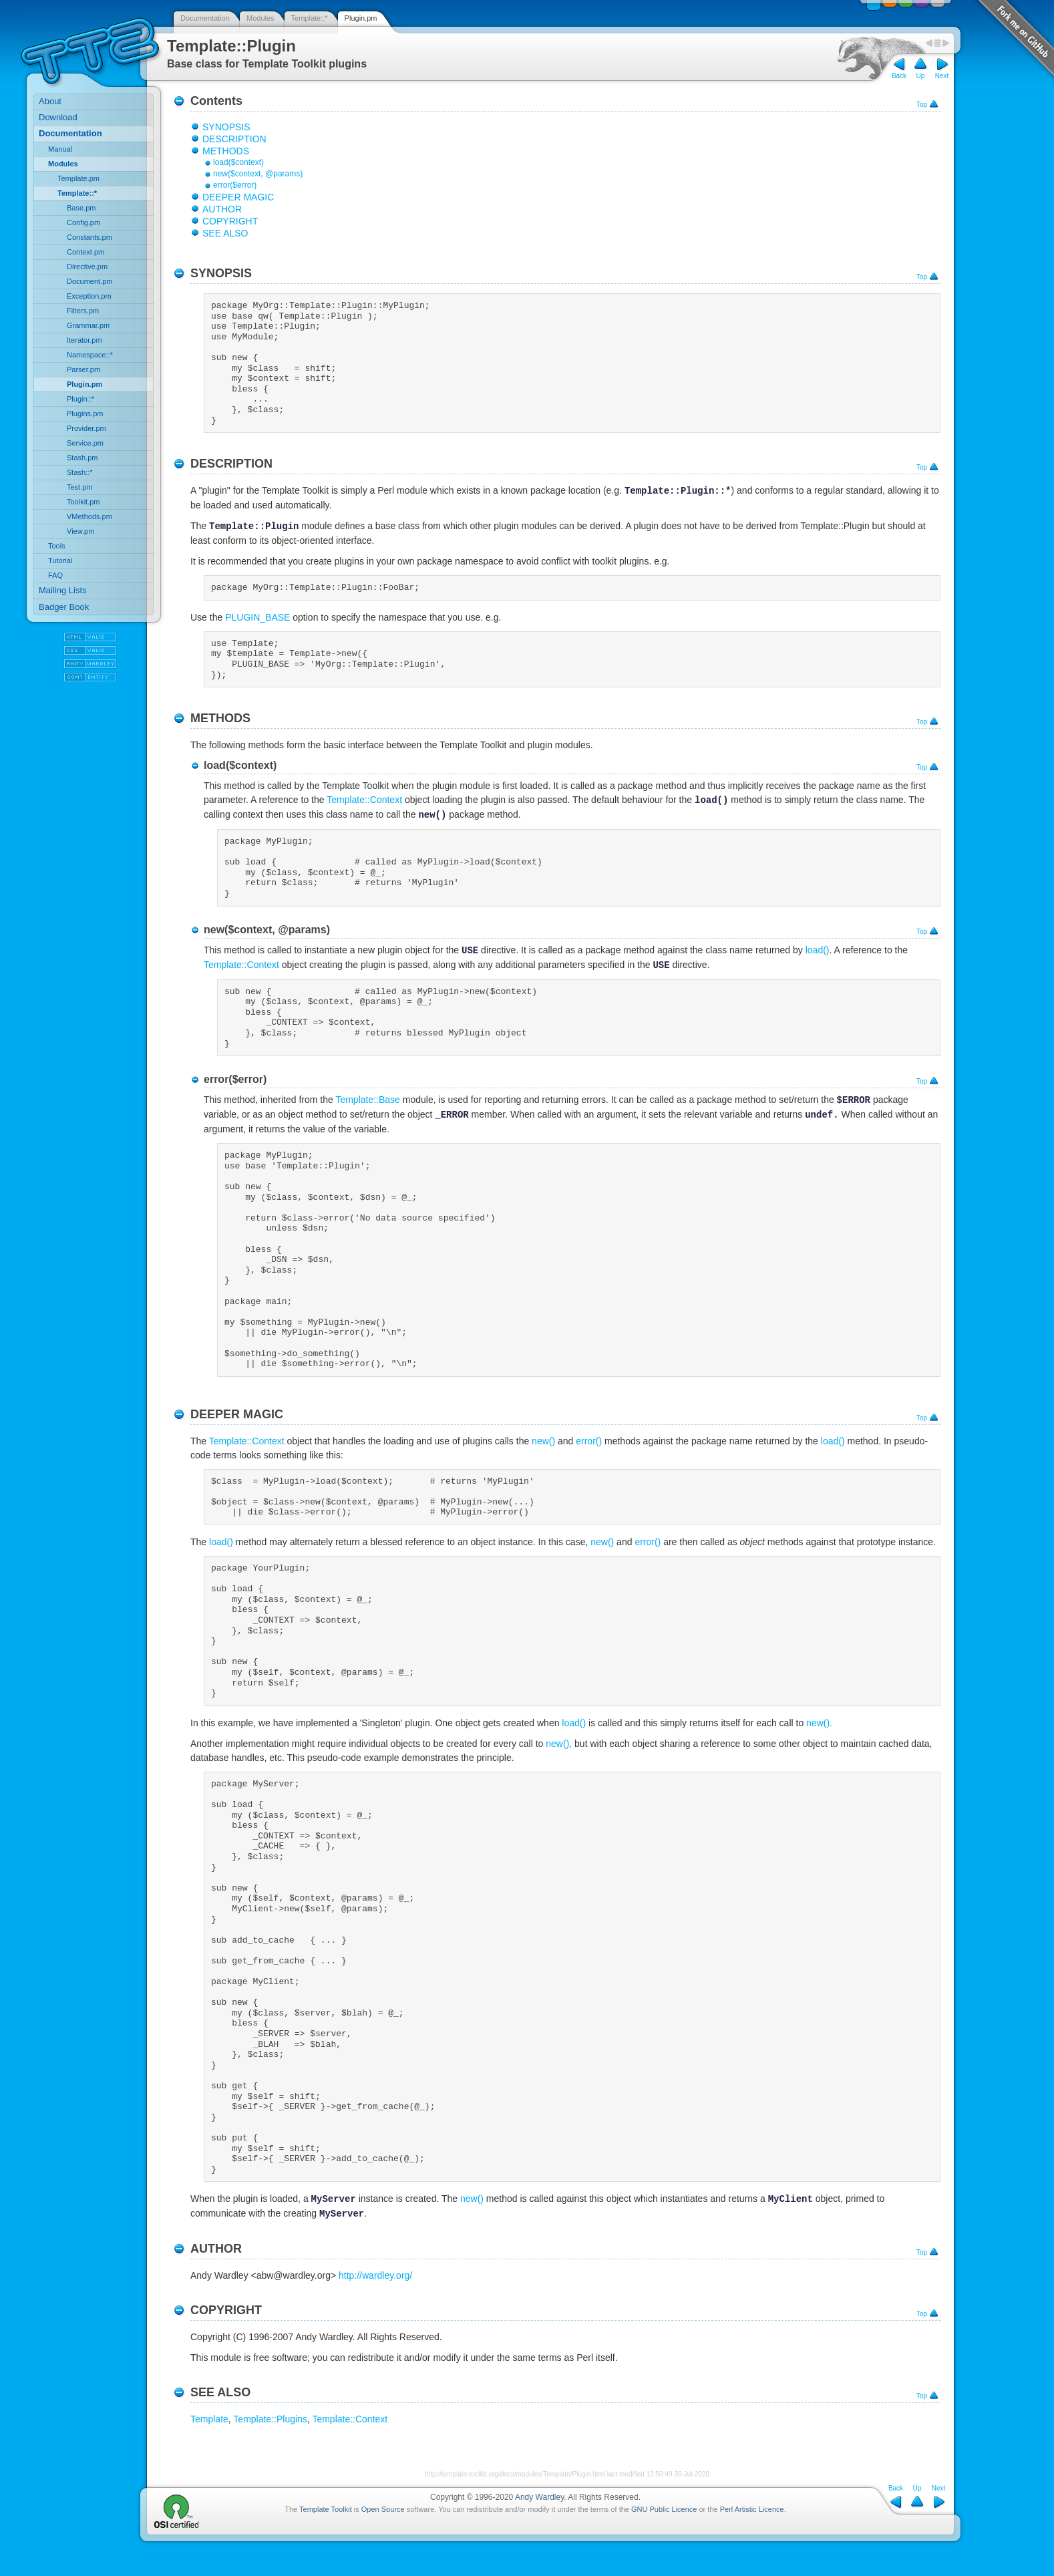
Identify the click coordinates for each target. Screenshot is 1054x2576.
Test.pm (80, 487)
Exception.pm (89, 296)
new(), (559, 1743)
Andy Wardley (539, 2497)
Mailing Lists (63, 590)
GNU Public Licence (664, 2509)
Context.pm (85, 252)
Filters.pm (83, 311)
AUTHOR (222, 209)
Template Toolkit (325, 2509)
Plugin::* (80, 399)
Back (899, 75)
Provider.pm (86, 428)
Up (920, 75)
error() (589, 1441)
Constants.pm (89, 237)
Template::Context (364, 800)
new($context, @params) (258, 173)
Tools (56, 546)
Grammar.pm (88, 325)
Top (921, 104)
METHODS (225, 151)
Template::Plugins (270, 2419)
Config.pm (83, 222)
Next (942, 75)
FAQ (55, 575)
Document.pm (89, 281)
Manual (60, 149)
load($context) (238, 162)
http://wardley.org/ (375, 2275)
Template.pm (78, 178)
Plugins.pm (85, 414)
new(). (819, 1723)
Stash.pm (82, 458)
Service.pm (85, 443)
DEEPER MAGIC (238, 197)
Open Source (383, 2509)
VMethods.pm (89, 516)
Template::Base (367, 1100)
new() (543, 1441)
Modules (260, 18)
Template (209, 2419)
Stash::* (80, 472)
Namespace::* (90, 355)
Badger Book (64, 607)
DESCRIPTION (234, 139)
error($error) (234, 185)
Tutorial (60, 560)
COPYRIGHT (230, 221)
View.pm (80, 531)
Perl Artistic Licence (752, 2509)
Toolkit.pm (83, 502)
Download (58, 117)
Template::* (309, 18)
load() (818, 950)
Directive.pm (87, 267)
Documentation (205, 18)
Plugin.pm (361, 18)
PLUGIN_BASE (257, 617)
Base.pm (81, 208)
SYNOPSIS (226, 127)
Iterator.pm (84, 340)
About (50, 101)
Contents (216, 101)
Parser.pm (83, 369)
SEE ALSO (225, 233)
